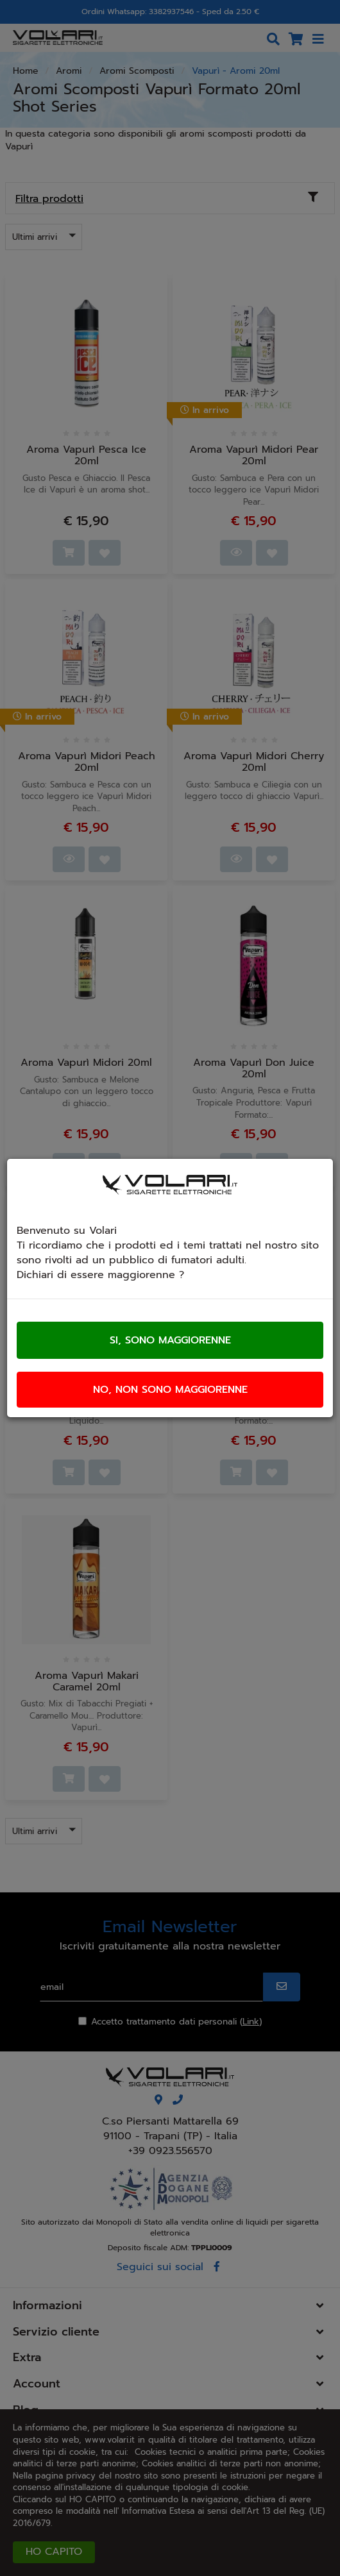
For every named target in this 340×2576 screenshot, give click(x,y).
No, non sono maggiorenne (170, 1389)
